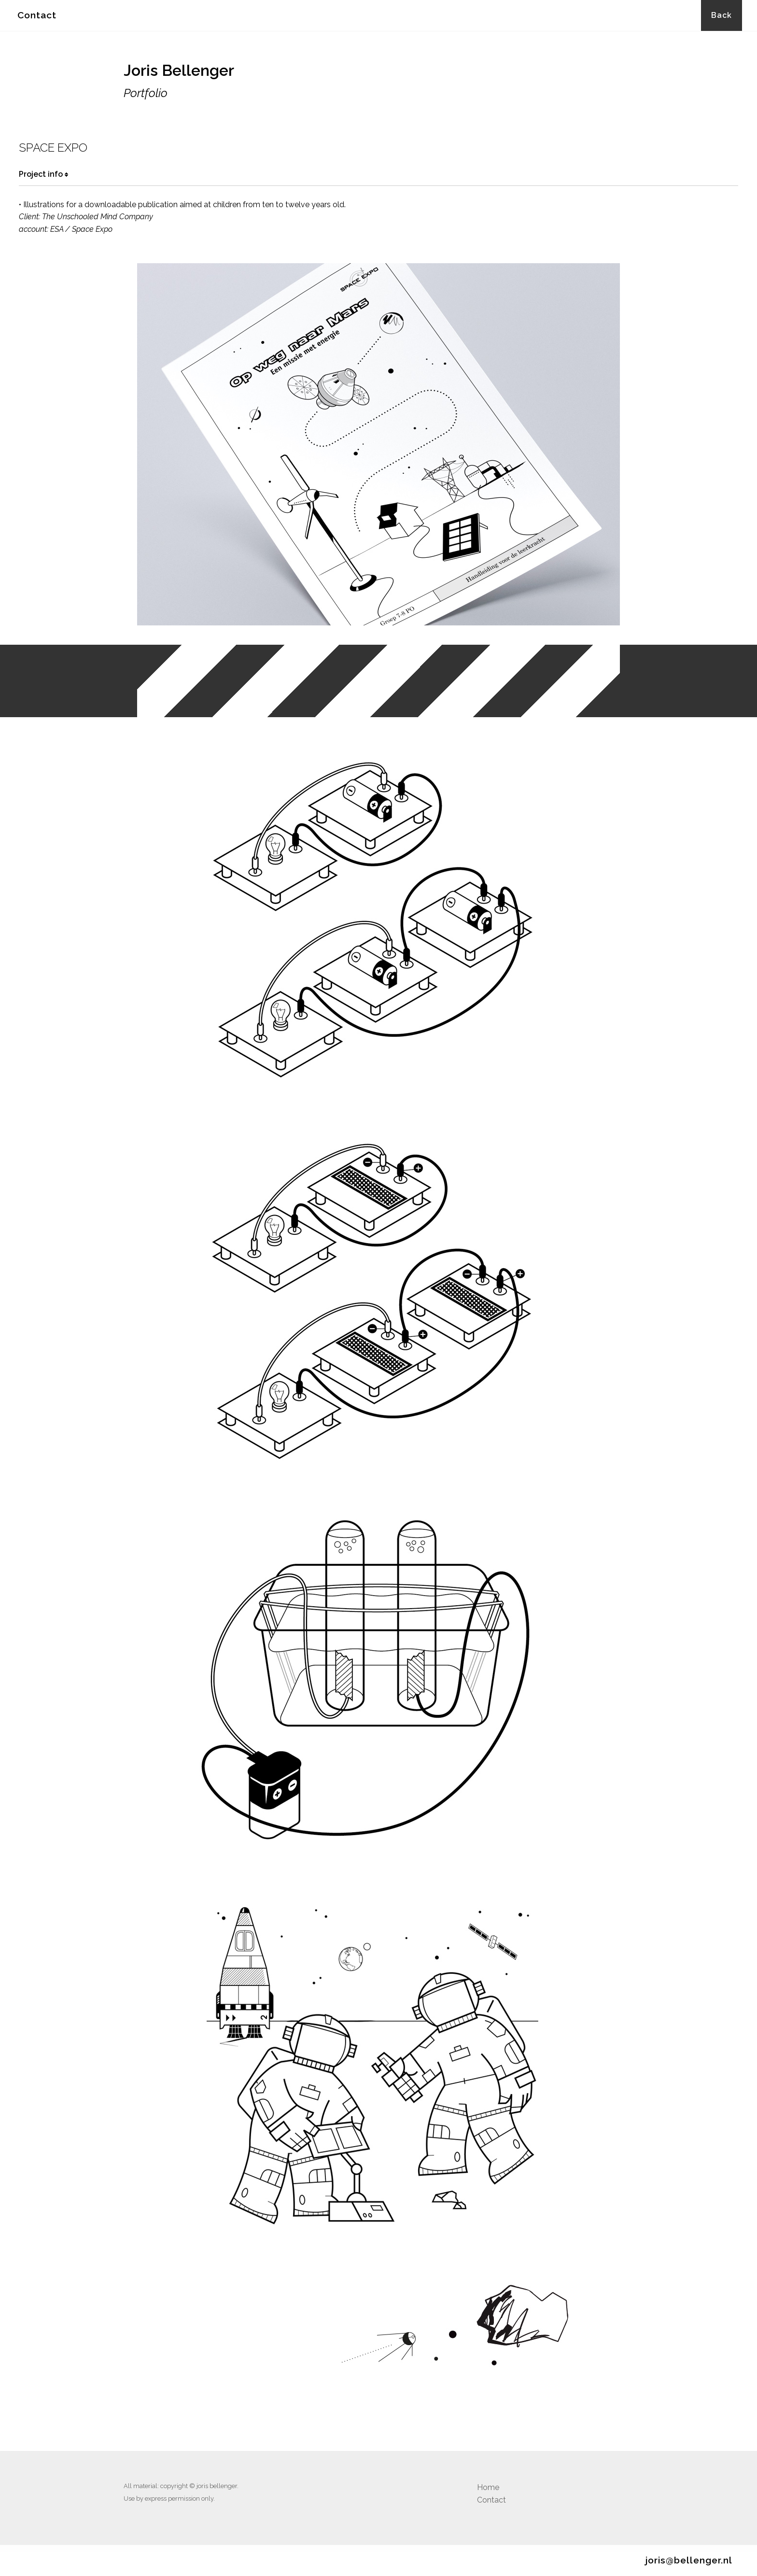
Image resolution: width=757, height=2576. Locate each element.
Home (488, 2487)
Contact (36, 15)
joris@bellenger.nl (688, 2560)
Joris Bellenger (179, 70)
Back (721, 15)
